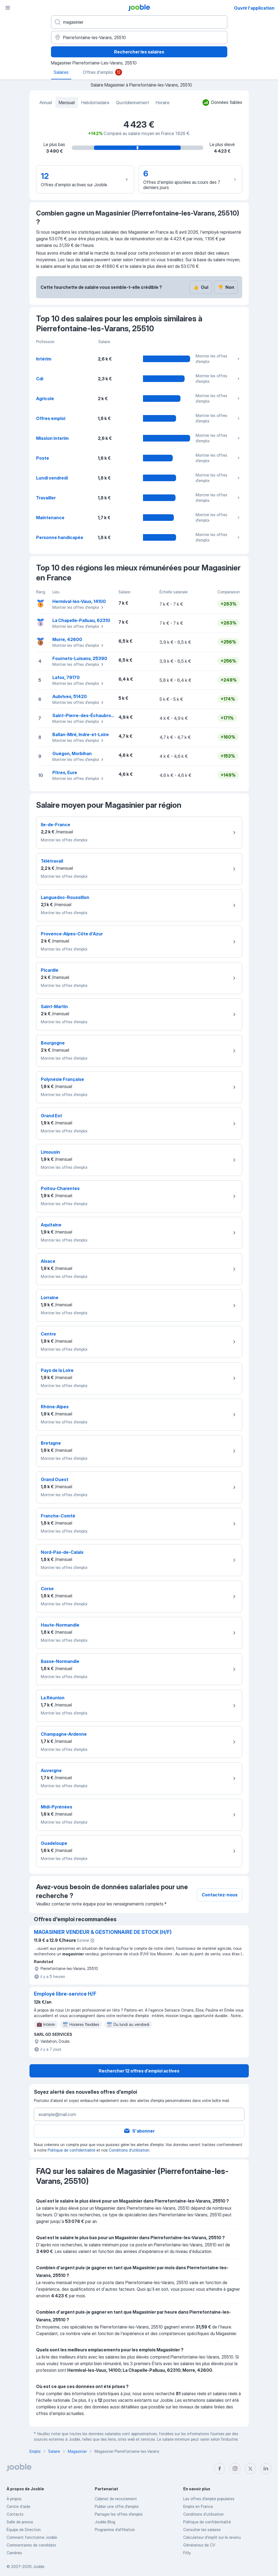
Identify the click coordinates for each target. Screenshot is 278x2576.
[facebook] (219, 2468)
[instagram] (235, 2468)
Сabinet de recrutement (116, 2498)
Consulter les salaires (202, 2529)
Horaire (162, 102)
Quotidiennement (132, 102)
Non (226, 287)
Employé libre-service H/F (65, 1994)
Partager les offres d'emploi (118, 2514)
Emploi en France (198, 2506)
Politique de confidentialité (71, 2150)
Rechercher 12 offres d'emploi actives (139, 2071)
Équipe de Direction (24, 2529)
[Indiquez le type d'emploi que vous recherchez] (139, 22)
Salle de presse (20, 2522)
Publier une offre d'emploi (117, 2506)
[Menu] (7, 7)
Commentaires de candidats (31, 2545)
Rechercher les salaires (139, 52)
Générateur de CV (199, 2545)
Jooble (38, 2566)
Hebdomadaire (95, 102)
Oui (200, 287)
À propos (14, 2498)
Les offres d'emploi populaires (208, 2498)
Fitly (187, 2552)
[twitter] (250, 2468)
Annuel (45, 102)
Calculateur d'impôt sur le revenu (212, 2537)
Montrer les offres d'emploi (218, 359)
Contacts (15, 2514)
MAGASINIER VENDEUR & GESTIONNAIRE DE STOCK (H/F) (103, 1932)
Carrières (14, 2552)
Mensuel (67, 102)
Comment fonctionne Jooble (32, 2537)
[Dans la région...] (139, 37)
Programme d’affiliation (115, 2529)
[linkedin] (265, 2468)
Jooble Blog (105, 2522)
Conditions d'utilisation (129, 2150)
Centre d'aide (18, 2506)
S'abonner (139, 2131)
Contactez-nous (219, 1894)
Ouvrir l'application (254, 8)
